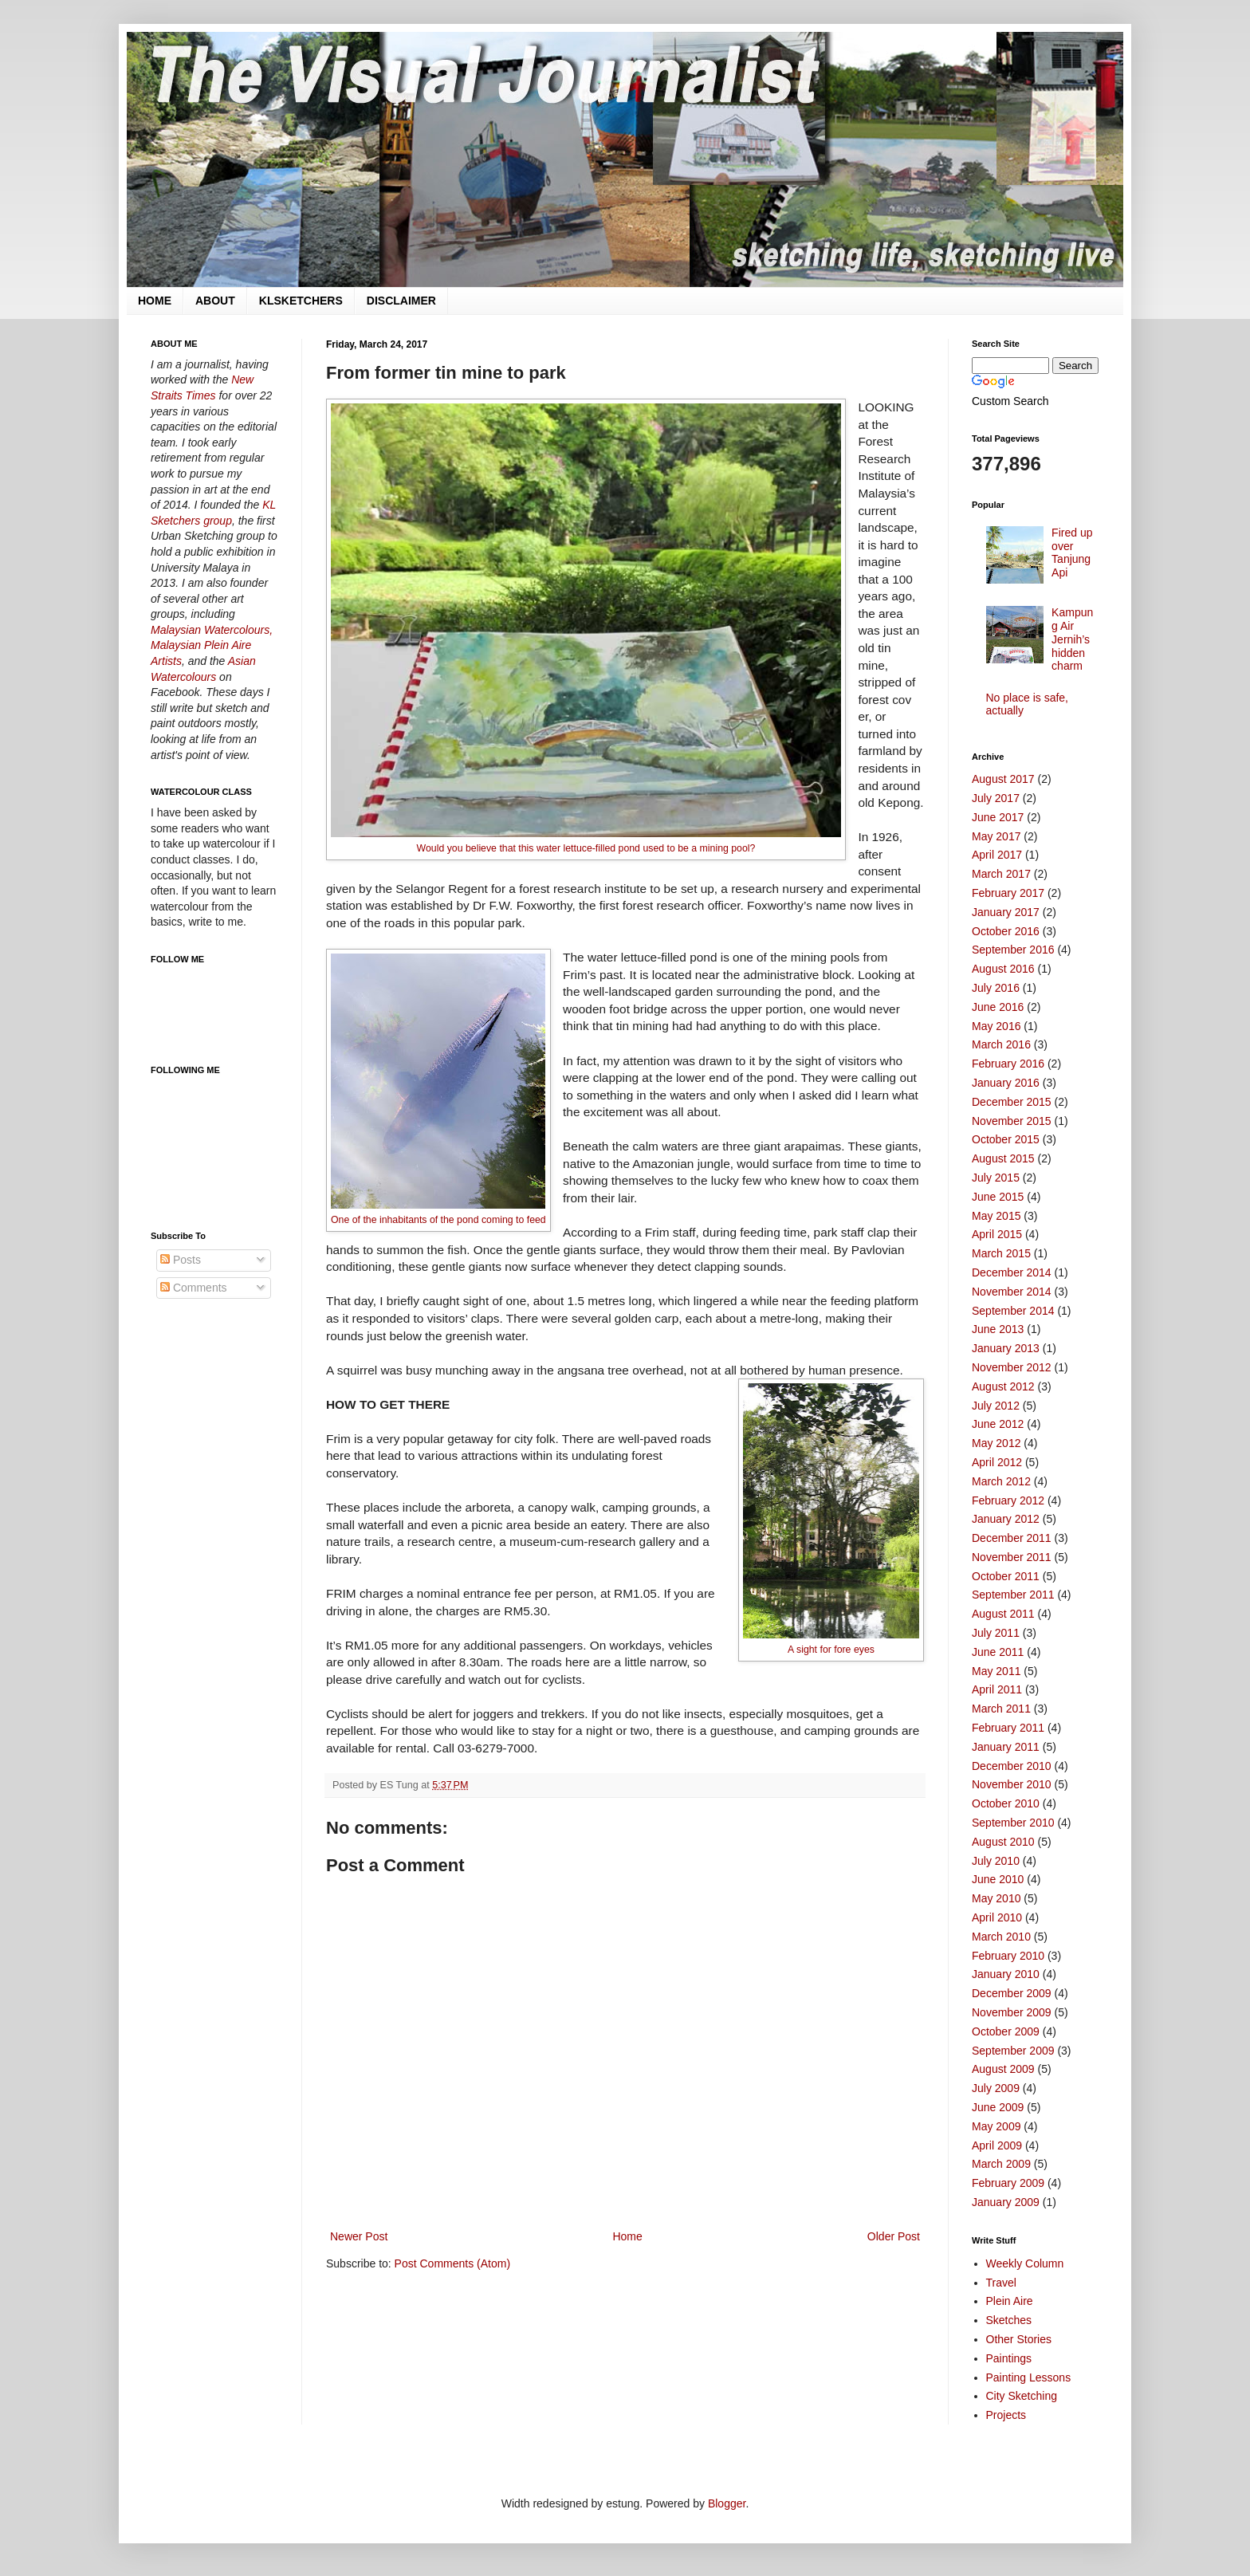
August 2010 (1003, 1841)
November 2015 (1011, 1121)
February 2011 (1008, 1727)
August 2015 (1003, 1158)
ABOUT (215, 300)
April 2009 (997, 2145)
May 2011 (996, 1671)
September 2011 (1013, 1594)
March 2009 (1001, 2163)
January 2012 (1006, 1518)
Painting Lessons (1028, 2377)
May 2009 (996, 2126)
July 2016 (996, 987)
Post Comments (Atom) (452, 2263)
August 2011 (1003, 1613)
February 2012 (1008, 1500)
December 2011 (1011, 1538)
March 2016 (1001, 1044)
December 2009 (1011, 1993)
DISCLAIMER (401, 300)
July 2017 (996, 798)
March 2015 (1001, 1253)
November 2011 (1011, 1557)
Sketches (1009, 2320)
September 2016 (1013, 949)
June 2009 (998, 2107)
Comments (193, 1287)
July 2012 (996, 1405)
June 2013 (998, 1329)
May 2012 (996, 1443)
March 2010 (1001, 1936)
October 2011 (1006, 1576)
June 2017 (998, 817)
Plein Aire (1009, 2301)
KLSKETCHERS (301, 300)
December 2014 (1011, 1272)
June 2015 (998, 1196)
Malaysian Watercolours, (212, 629)
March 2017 (1001, 873)
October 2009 (1006, 2031)
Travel (1001, 2282)
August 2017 (1003, 779)
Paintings (1009, 2358)
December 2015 (1011, 1101)
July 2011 (996, 1632)
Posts (180, 1259)
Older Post (893, 2236)
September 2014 (1013, 1310)
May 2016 (996, 1026)
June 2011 (998, 1652)
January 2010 (1006, 1974)
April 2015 (997, 1234)
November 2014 (1011, 1291)
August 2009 (1003, 2069)
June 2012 (998, 1424)
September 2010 (1013, 1822)
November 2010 (1011, 1784)
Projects (1006, 2415)
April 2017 (997, 854)
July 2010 (996, 1860)
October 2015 (1006, 1139)
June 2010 (998, 1879)
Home (627, 2236)
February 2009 (1008, 2183)
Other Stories (1018, 2339)
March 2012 (1001, 1481)
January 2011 (1006, 1746)
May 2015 (996, 1215)
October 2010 (1006, 1803)
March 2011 (1001, 1708)
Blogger (726, 2503)
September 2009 (1013, 2050)
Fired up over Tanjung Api (1071, 552)
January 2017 (1006, 912)
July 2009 (996, 2088)
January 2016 (1006, 1082)
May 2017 (996, 836)
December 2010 (1011, 1766)
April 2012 (997, 1462)
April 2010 (997, 1917)
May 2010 (996, 1898)
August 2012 (1003, 1386)
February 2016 (1008, 1063)
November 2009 (1011, 2012)
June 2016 (998, 1007)
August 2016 (1003, 968)
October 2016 (1006, 931)
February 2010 (1008, 1955)
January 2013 (1006, 1348)
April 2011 (997, 1689)
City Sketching (1021, 2395)
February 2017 (1008, 893)
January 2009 (1006, 2202)
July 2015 (996, 1177)
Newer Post (358, 2236)
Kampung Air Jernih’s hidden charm (1072, 639)
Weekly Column (1025, 2263)
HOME (154, 300)
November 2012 (1011, 1367)
